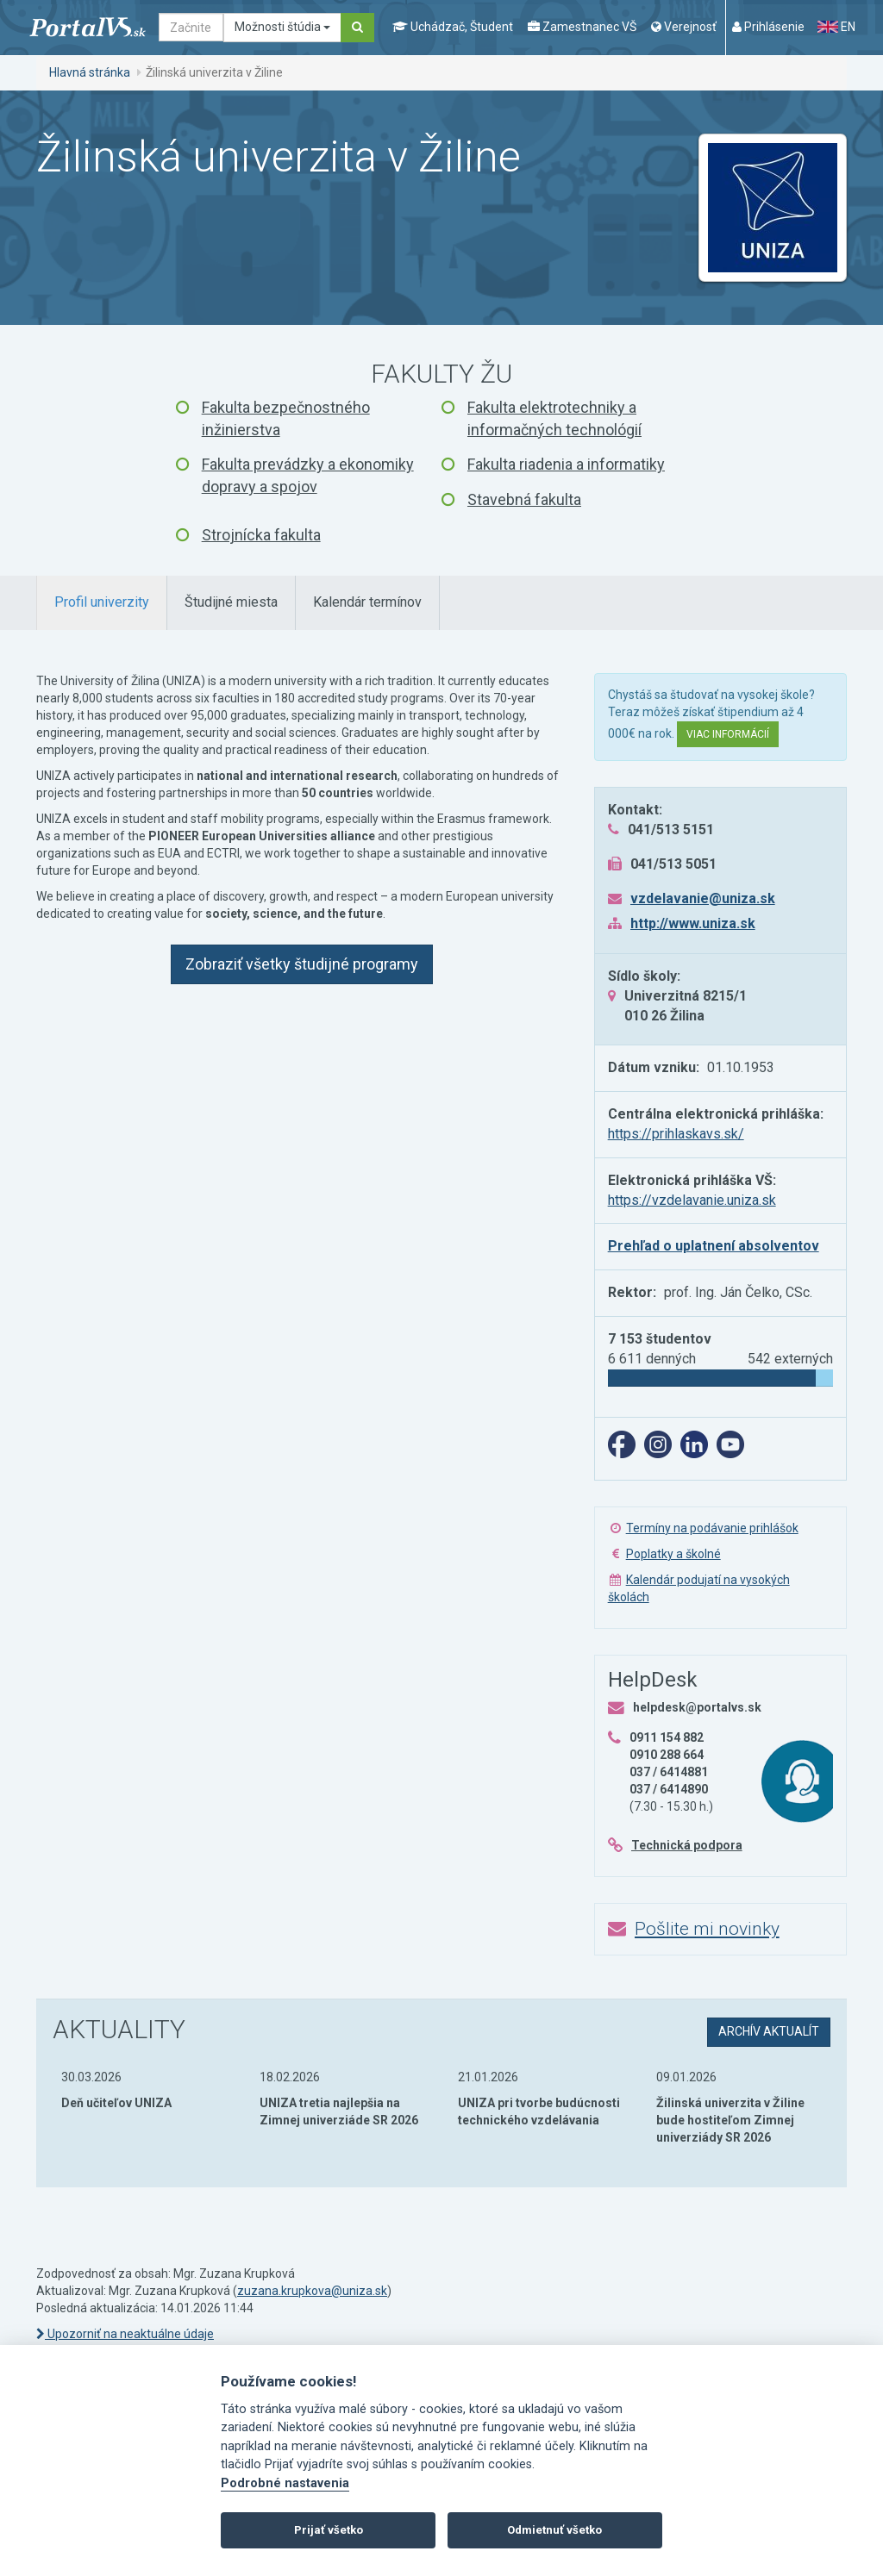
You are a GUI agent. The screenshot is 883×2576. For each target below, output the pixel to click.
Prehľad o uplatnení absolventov (713, 1246)
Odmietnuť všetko (554, 2529)
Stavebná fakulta (524, 499)
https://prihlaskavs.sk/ (676, 1134)
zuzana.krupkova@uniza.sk (312, 2291)
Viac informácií (727, 734)
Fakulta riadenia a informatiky (566, 464)
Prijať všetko (328, 2529)
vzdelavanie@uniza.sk (702, 898)
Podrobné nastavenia (285, 2483)
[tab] (101, 603)
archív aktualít (768, 2031)
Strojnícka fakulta (261, 535)
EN (836, 27)
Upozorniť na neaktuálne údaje (125, 2334)
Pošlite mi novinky (707, 1928)
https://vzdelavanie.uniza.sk (692, 1200)
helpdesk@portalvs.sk (697, 1707)
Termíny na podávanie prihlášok (712, 1528)
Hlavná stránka (89, 72)
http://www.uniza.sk (692, 923)
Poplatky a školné (673, 1554)
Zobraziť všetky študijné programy (301, 964)
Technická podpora (686, 1845)
